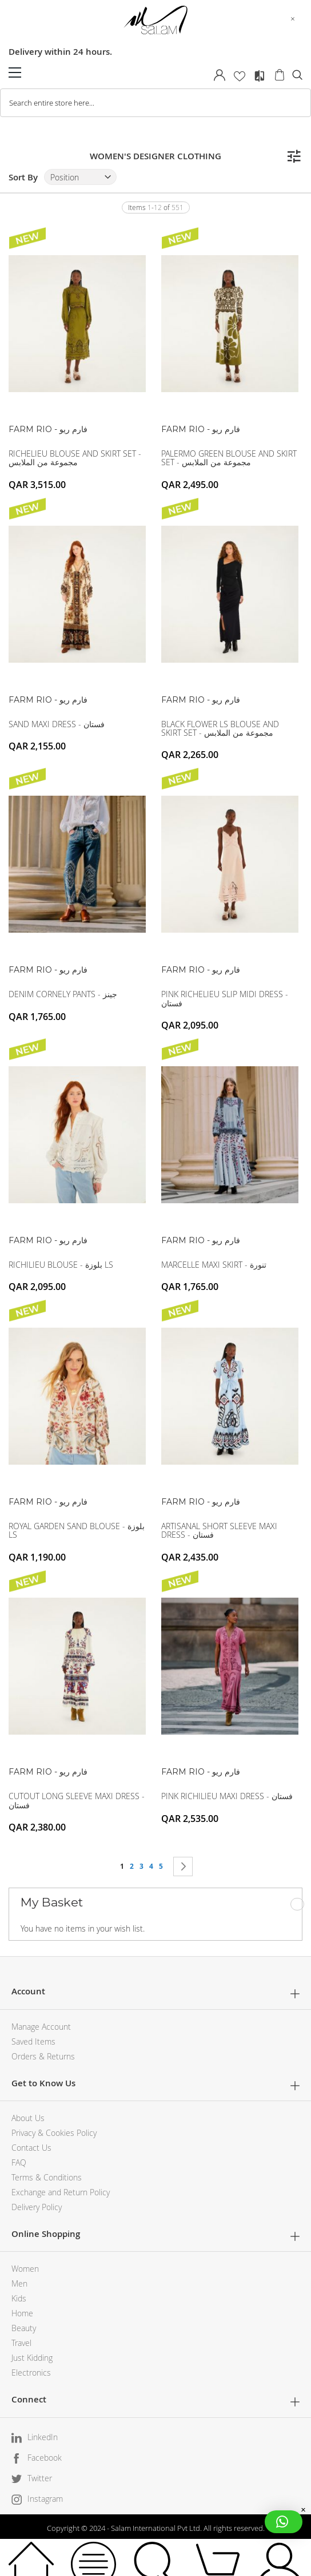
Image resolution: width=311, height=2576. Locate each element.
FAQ (18, 2162)
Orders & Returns (43, 2056)
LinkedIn (42, 2437)
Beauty (23, 2328)
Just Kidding (32, 2357)
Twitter (39, 2478)
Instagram (45, 2498)
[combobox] (155, 102)
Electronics (31, 2372)
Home (22, 2313)
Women (25, 2268)
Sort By (23, 177)
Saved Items (33, 2041)
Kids (18, 2298)
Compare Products (259, 75)
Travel (21, 2342)
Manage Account (41, 2026)
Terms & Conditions (46, 2177)
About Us (28, 2118)
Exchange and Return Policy (60, 2192)
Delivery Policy (36, 2207)
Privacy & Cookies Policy (54, 2132)
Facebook (44, 2457)
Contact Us (31, 2147)
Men (19, 2283)
